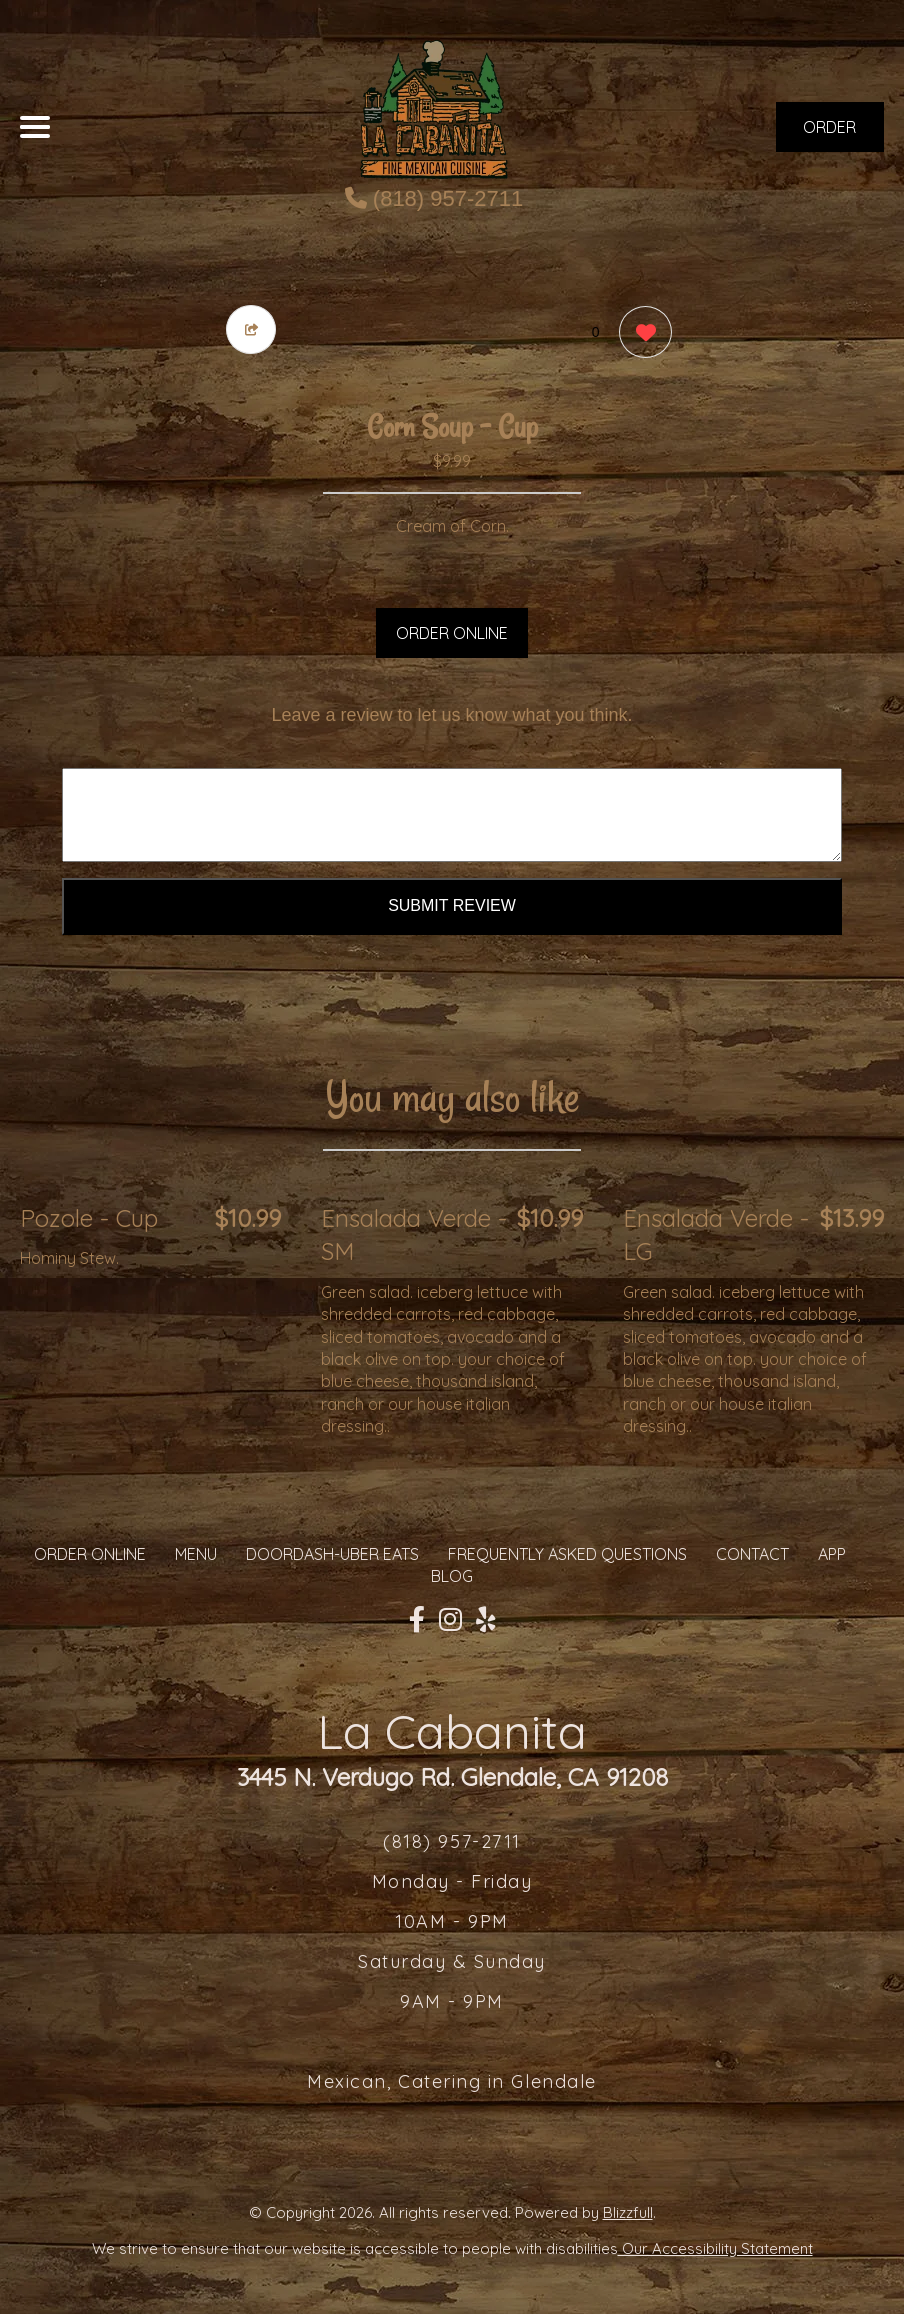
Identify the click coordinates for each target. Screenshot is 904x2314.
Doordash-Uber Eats (332, 1554)
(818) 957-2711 (434, 198)
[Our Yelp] (486, 1620)
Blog (452, 1576)
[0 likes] (640, 334)
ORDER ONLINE (452, 633)
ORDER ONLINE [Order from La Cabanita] (90, 1554)
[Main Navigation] (35, 127)
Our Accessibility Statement (715, 2248)
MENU (196, 1554)
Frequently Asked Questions (567, 1554)
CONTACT (752, 1554)
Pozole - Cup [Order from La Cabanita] (89, 1218)
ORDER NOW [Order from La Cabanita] (829, 134)
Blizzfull (628, 2212)
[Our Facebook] (417, 1620)
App (832, 1554)
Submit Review (452, 905)
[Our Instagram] (450, 1620)
